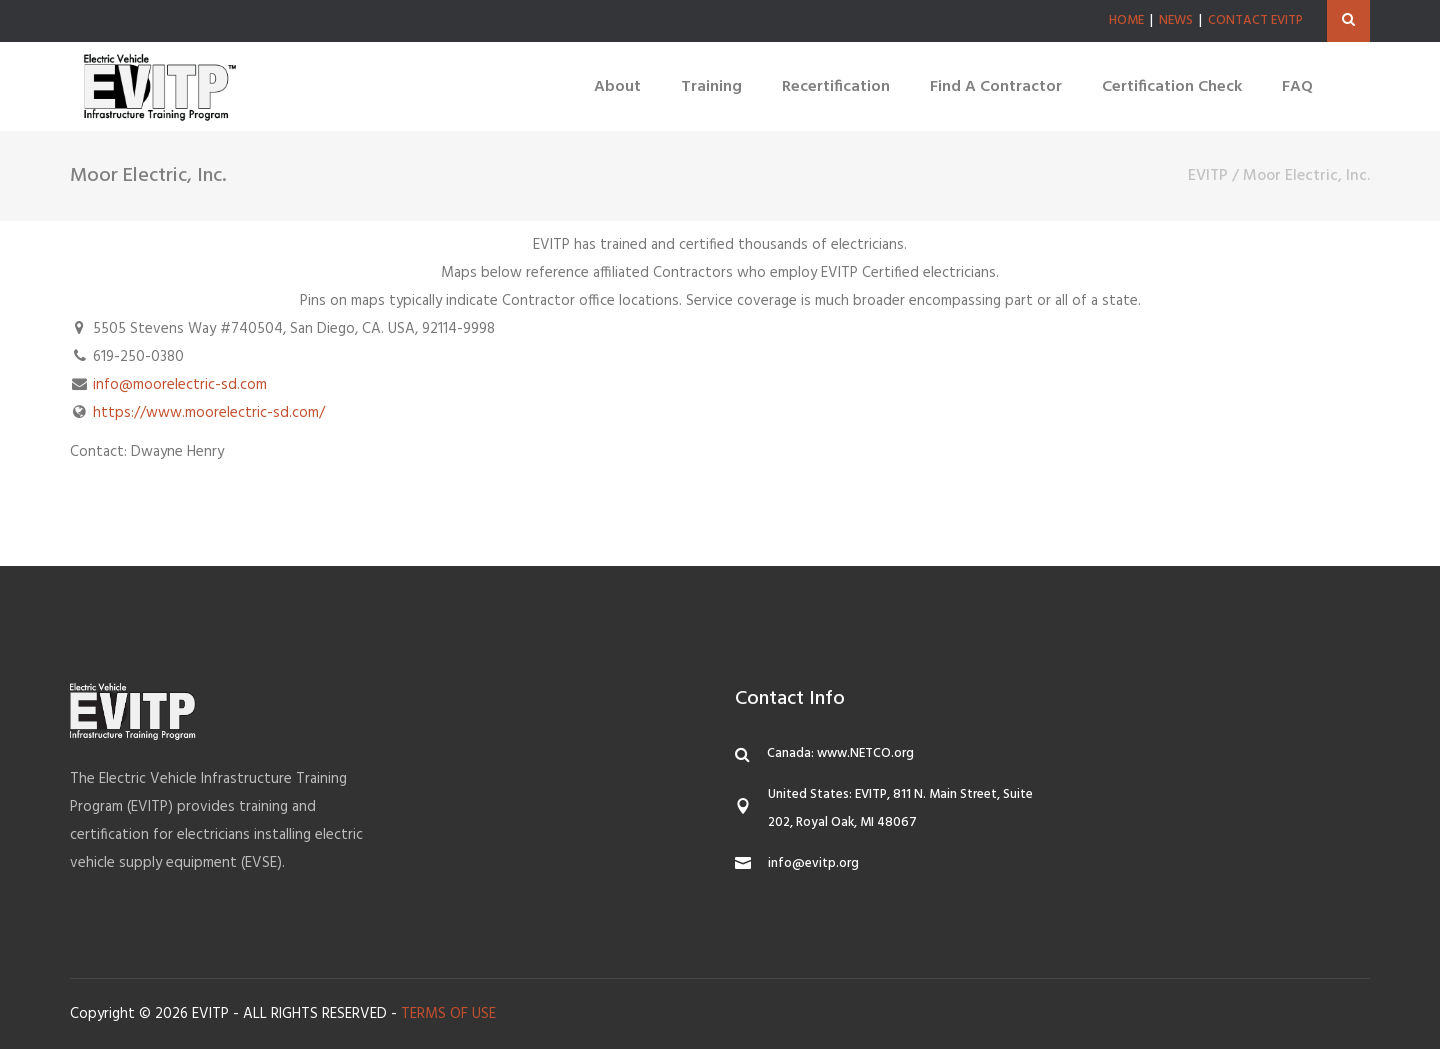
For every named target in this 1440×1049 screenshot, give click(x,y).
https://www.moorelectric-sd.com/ (209, 413)
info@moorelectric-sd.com (180, 385)
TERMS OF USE (448, 1014)
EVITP (1208, 176)
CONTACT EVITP (1255, 20)
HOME (1126, 20)
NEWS (1176, 20)
